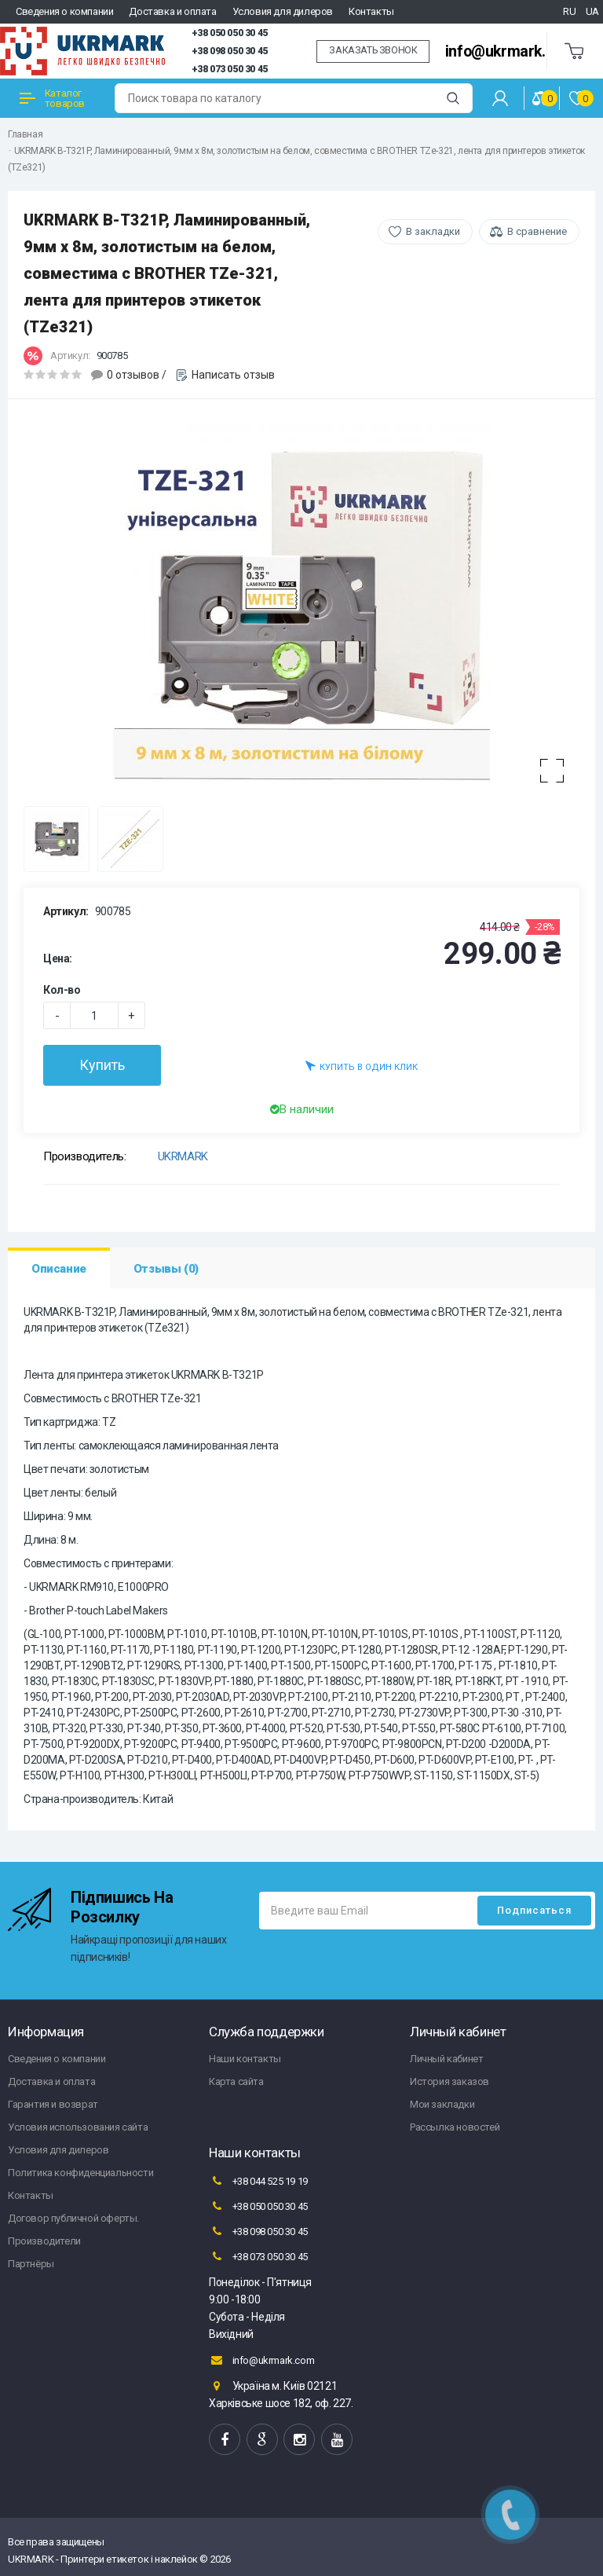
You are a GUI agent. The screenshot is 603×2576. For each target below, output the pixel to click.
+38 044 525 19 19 (258, 2181)
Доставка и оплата (172, 11)
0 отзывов (133, 374)
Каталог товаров (52, 98)
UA (592, 11)
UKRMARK (183, 1156)
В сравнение (537, 231)
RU (569, 11)
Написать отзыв (233, 374)
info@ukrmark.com (510, 51)
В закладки (433, 231)
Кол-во (62, 990)
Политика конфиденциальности (80, 2172)
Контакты (371, 11)
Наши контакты (245, 2059)
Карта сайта (236, 2081)
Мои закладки (442, 2104)
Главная (25, 134)
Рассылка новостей (454, 2127)
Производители (44, 2241)
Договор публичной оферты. (73, 2218)
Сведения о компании (64, 11)
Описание (58, 1269)
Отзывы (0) (166, 1269)
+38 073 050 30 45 (230, 69)
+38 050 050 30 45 (230, 32)
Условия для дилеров (282, 11)
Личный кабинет (446, 2059)
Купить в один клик (361, 1065)
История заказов (449, 2081)
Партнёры (31, 2264)
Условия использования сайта (78, 2127)
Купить (102, 1065)
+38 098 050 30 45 (230, 51)
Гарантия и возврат (53, 2104)
